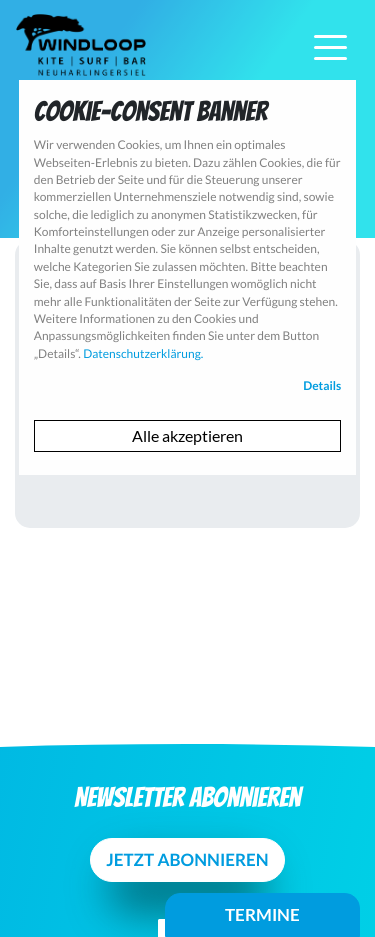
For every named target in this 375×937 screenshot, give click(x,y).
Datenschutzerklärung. (143, 353)
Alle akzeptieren (187, 435)
